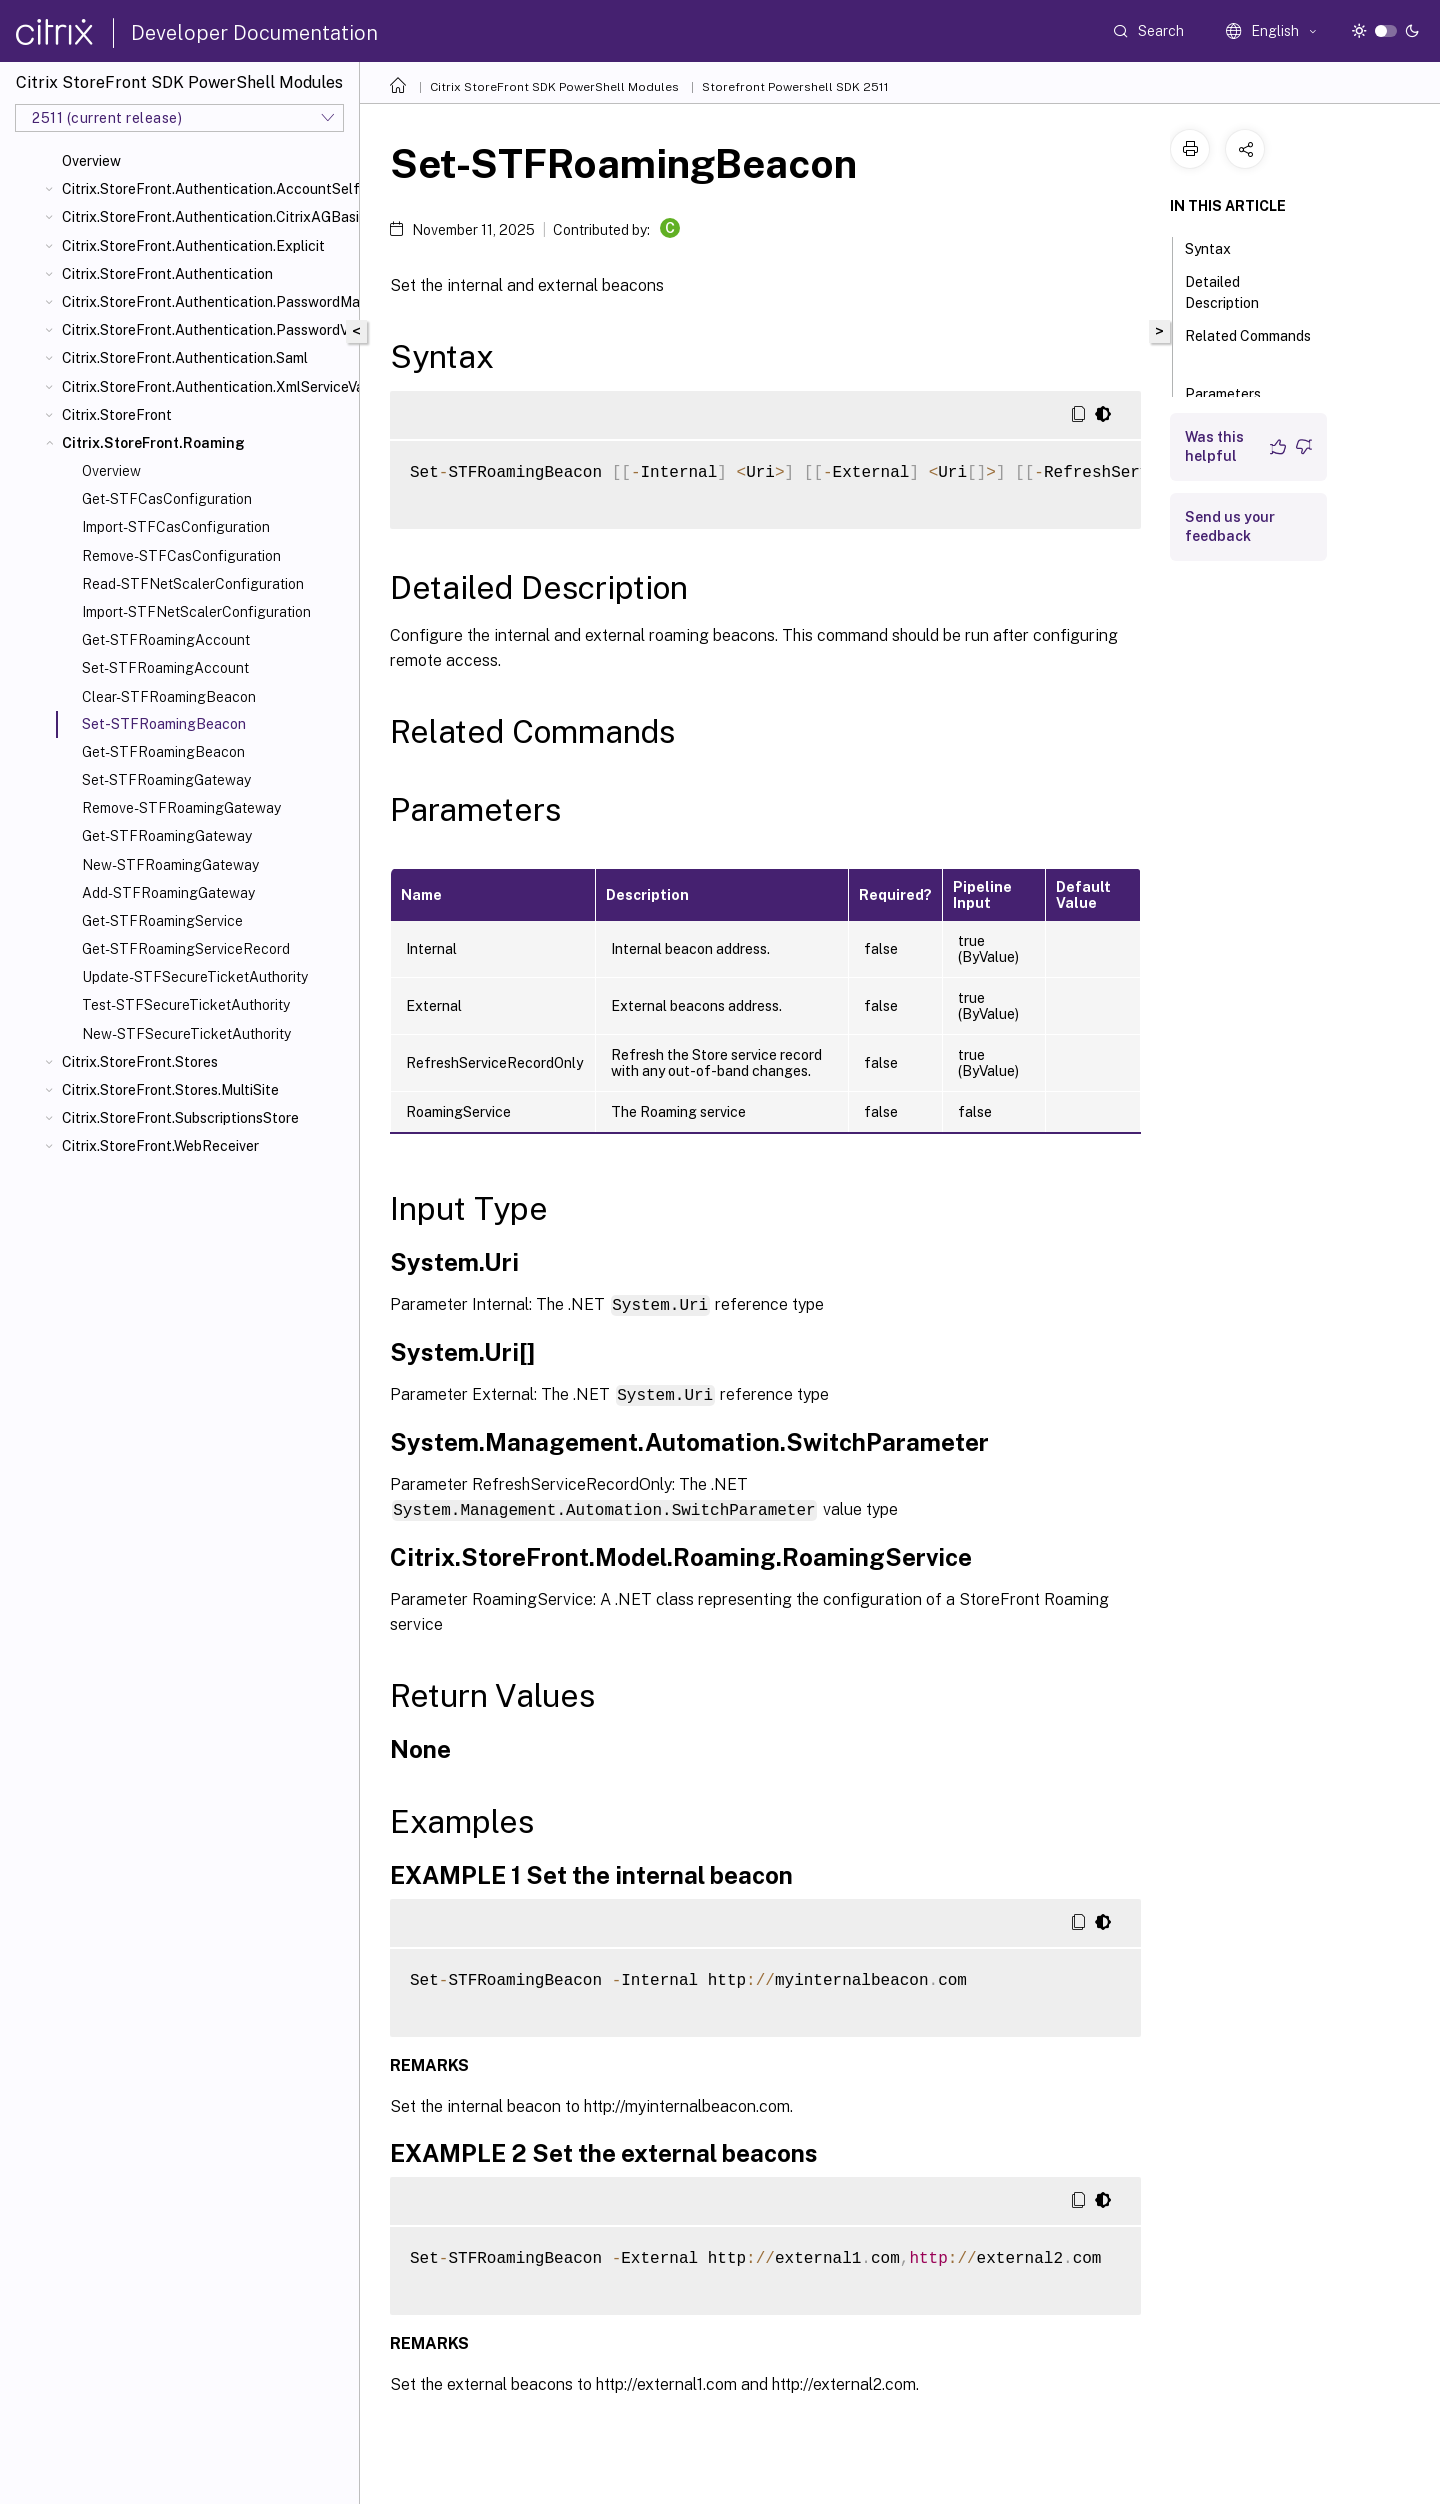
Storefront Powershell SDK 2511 (795, 87)
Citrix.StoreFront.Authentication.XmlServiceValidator (206, 387)
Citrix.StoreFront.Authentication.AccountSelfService (206, 189)
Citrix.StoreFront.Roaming (153, 443)
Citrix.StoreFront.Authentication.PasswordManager (206, 302)
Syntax (1219, 247)
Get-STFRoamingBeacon (163, 752)
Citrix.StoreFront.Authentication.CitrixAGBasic (206, 217)
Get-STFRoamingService (162, 921)
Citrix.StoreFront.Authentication (167, 274)
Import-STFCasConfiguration (176, 527)
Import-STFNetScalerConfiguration (196, 612)
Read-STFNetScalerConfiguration (193, 584)
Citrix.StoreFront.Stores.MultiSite (170, 1090)
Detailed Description (1233, 292)
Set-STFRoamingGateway (166, 780)
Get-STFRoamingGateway (167, 836)
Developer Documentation (254, 33)
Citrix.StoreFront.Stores (140, 1062)
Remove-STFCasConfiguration (181, 556)
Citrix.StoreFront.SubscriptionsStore (180, 1118)
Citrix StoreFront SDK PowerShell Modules (554, 87)
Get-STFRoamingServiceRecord (186, 949)
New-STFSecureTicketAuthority (186, 1034)
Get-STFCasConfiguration (167, 499)
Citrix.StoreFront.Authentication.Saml (185, 358)
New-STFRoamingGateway (170, 865)
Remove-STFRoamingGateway (181, 808)
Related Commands (1248, 345)
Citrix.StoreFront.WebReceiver (160, 1146)
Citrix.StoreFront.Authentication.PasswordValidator (206, 330)
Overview (91, 161)
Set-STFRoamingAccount (165, 668)
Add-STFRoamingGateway (168, 893)
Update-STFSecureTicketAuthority (195, 977)
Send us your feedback (1230, 526)
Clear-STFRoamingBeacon (169, 697)
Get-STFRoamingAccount (166, 640)
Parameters (1234, 392)
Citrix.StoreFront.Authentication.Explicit (193, 246)
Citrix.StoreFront (117, 415)
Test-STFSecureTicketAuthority (186, 1005)
